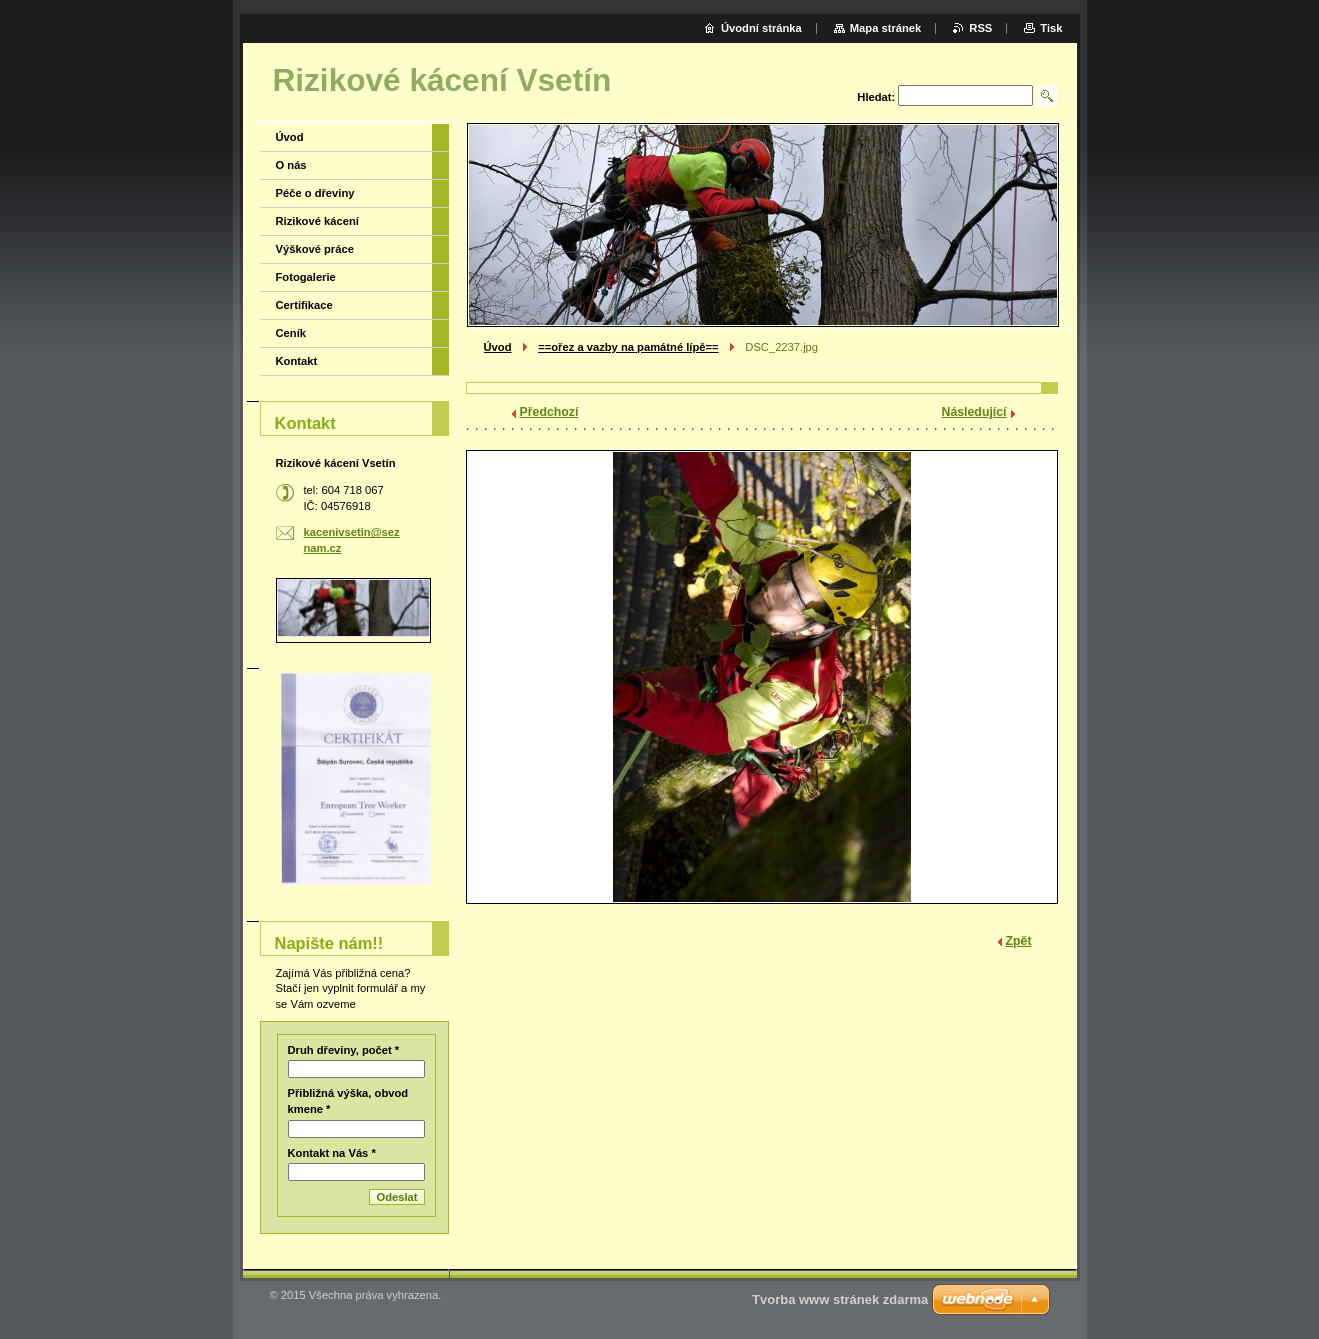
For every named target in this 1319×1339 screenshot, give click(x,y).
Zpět (1019, 941)
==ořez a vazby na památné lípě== (628, 347)
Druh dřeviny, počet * (344, 1050)
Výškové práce (315, 249)
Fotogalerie (306, 277)
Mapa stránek (886, 28)
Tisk (1051, 28)
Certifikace (304, 305)
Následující (974, 412)
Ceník (291, 333)
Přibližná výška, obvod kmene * (348, 1101)
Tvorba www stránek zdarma (840, 1299)
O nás (291, 165)
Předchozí (549, 412)
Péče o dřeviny (315, 193)
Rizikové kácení (317, 221)
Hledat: (876, 97)
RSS (980, 28)
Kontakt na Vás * (332, 1153)
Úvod (498, 347)
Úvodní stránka (761, 28)
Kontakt (297, 361)
